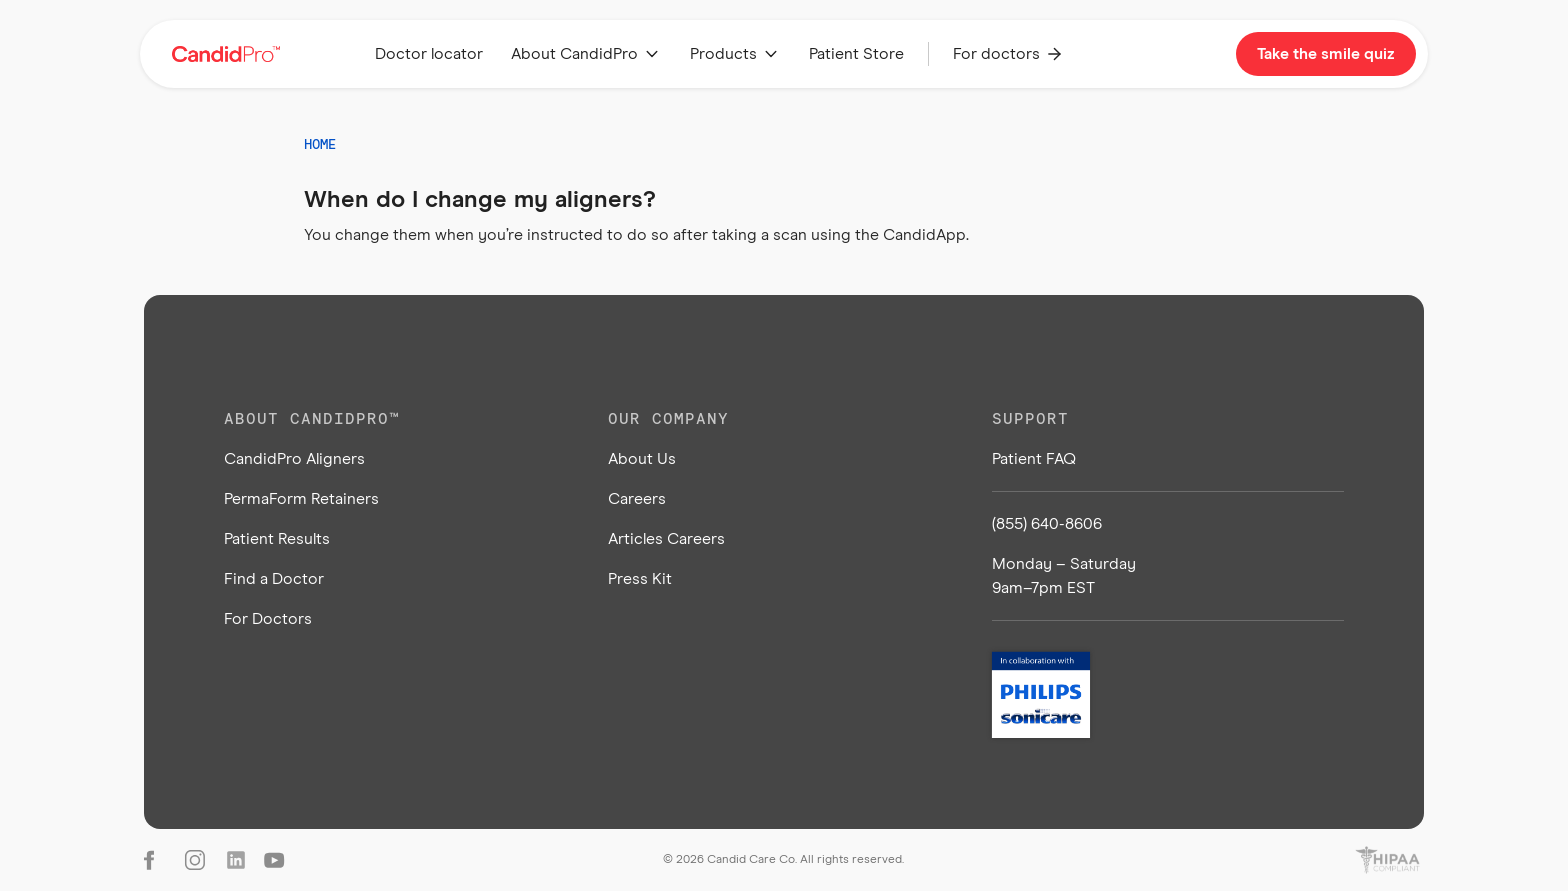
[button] (586, 54)
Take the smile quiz (1326, 54)
